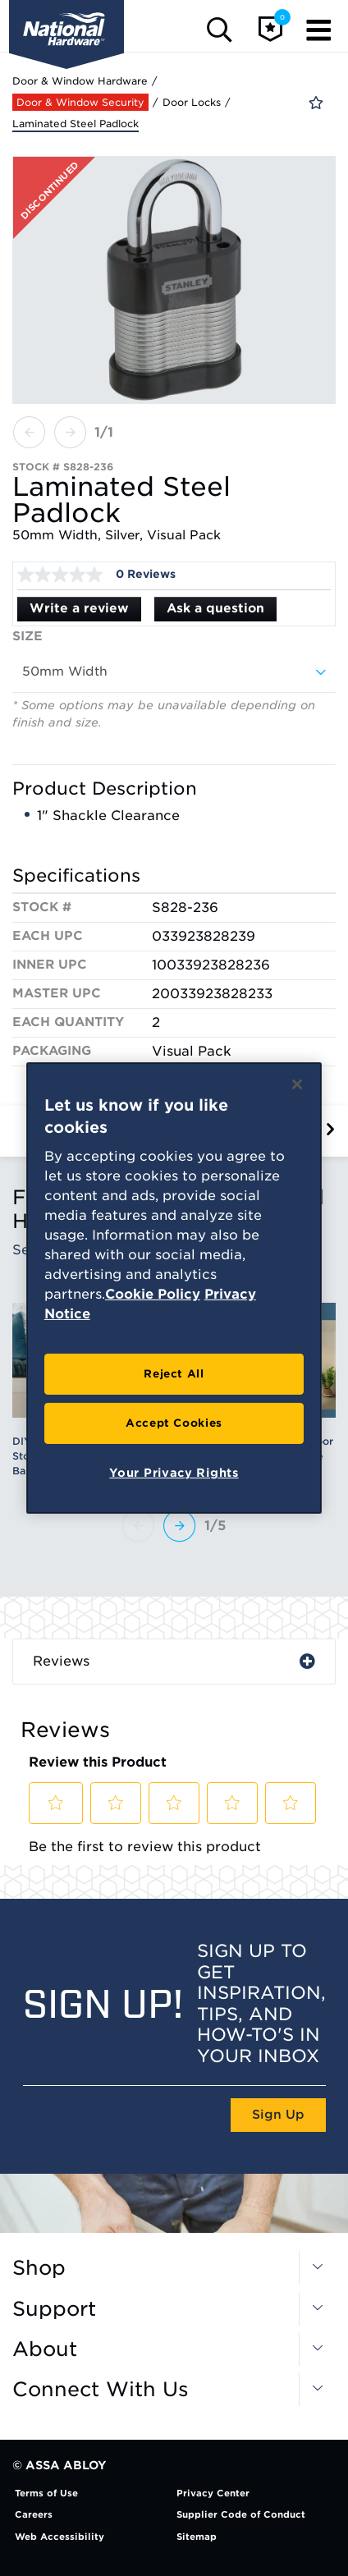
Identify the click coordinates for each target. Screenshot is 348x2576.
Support (54, 2309)
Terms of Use (46, 2493)
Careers (34, 2514)
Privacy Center (213, 2493)
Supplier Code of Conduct (240, 2514)
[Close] (297, 1084)
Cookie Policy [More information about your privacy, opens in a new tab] (152, 1294)
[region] (174, 1288)
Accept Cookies (174, 1423)
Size (27, 636)
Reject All (174, 1374)
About (44, 2349)
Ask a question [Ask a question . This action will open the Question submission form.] (215, 608)
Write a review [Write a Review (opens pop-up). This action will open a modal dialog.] (79, 608)
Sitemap (196, 2536)
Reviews (61, 1661)
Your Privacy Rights (173, 1472)
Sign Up (278, 2114)
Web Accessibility (59, 2536)
